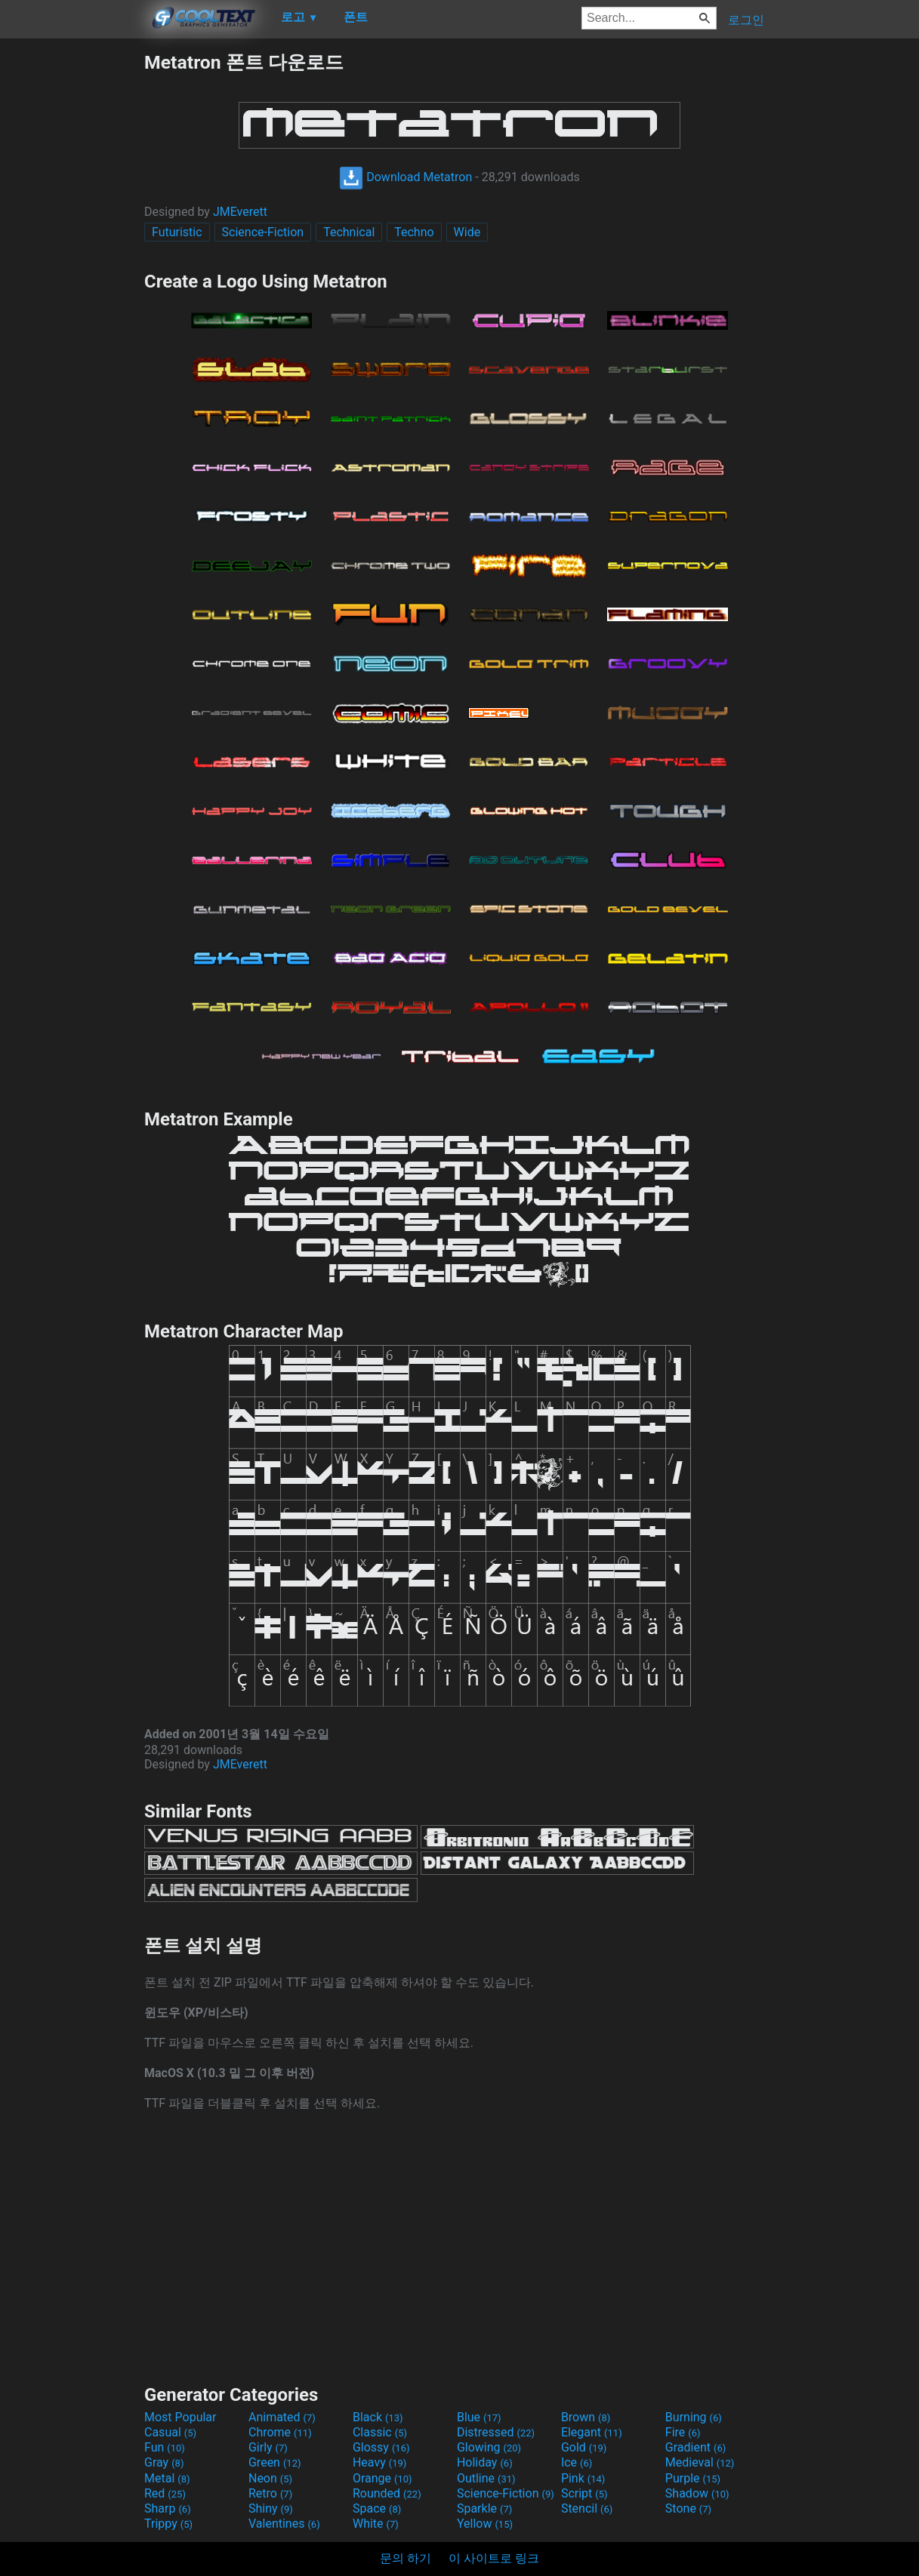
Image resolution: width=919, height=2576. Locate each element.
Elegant (591, 2432)
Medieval (700, 2462)
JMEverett (240, 212)
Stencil (586, 2508)
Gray (163, 2462)
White (376, 2523)
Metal (167, 2478)
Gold (584, 2447)
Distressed (496, 2432)
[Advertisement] (71, 276)
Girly (268, 2447)
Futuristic (177, 232)
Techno (413, 232)
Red (165, 2493)
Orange (382, 2478)
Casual (170, 2432)
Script (584, 2493)
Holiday (485, 2462)
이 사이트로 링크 (494, 2558)
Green (274, 2462)
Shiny (270, 2508)
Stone (688, 2508)
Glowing (489, 2447)
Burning (693, 2417)
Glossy (381, 2447)
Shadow (697, 2493)
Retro (270, 2493)
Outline (486, 2478)
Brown (585, 2417)
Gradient (695, 2447)
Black (378, 2417)
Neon (270, 2478)
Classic (380, 2432)
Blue (479, 2417)
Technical (349, 232)
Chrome (280, 2432)
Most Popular (180, 2417)
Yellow (485, 2523)
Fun (164, 2447)
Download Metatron (405, 177)
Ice (576, 2462)
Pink (583, 2478)
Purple (692, 2478)
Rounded (387, 2493)
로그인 (746, 20)
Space (377, 2508)
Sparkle (484, 2508)
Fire (683, 2432)
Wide (467, 232)
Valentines (284, 2523)
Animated (282, 2417)
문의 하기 (405, 2558)
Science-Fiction (263, 232)
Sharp (167, 2508)
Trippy (168, 2523)
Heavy (379, 2462)
